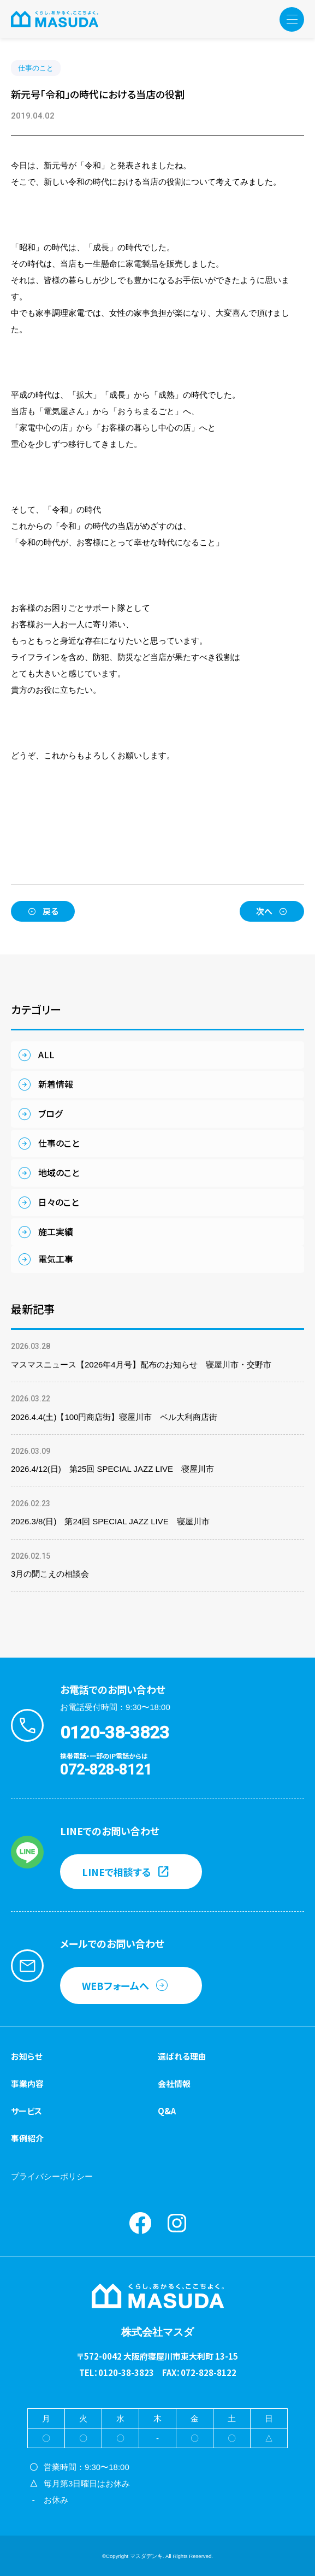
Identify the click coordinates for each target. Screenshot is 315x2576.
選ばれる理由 (182, 2056)
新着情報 (55, 1083)
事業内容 (27, 2083)
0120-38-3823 (114, 1732)
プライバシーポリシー (52, 2176)
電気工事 (55, 1258)
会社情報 (174, 2083)
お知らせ (26, 2056)
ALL (46, 1054)
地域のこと (58, 1172)
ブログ (50, 1113)
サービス (26, 2111)
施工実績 (55, 1231)
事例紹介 (27, 2138)
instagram (177, 2223)
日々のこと (58, 1202)
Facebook (140, 2223)
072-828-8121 (106, 1769)
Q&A (167, 2111)
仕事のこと (36, 68)
